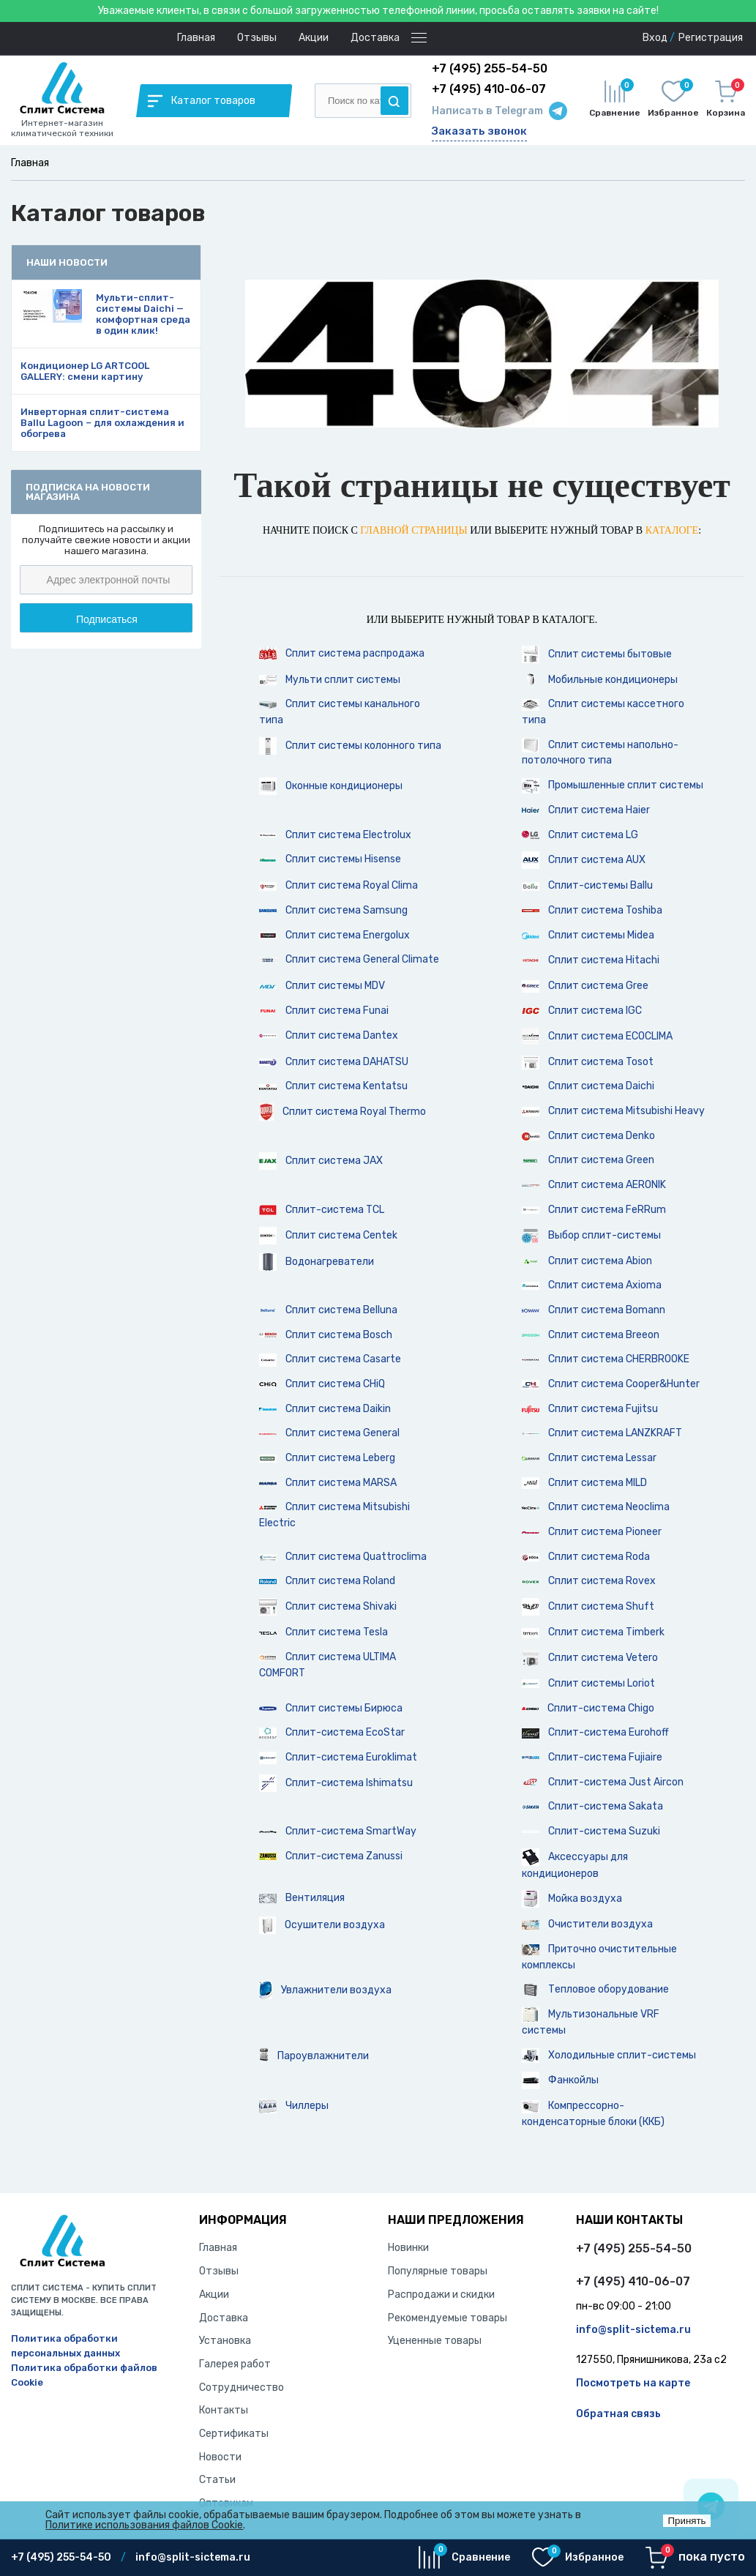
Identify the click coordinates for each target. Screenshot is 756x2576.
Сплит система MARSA (328, 1482)
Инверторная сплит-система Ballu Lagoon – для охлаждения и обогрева (102, 422)
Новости (220, 2457)
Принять (686, 2520)
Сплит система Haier (586, 810)
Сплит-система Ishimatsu (336, 1783)
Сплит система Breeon (590, 1335)
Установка (225, 2340)
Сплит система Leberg (327, 1458)
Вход (655, 37)
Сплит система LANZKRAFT (602, 1433)
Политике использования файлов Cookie (144, 2525)
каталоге (671, 530)
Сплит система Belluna (328, 1310)
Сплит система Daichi (588, 1086)
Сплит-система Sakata (592, 1806)
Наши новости (67, 262)
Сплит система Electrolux (335, 835)
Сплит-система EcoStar (332, 1732)
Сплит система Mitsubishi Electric (334, 1515)
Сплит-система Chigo (588, 1708)
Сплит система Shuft (588, 1607)
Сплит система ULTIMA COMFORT (327, 1665)
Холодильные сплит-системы (609, 2055)
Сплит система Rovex (589, 1581)
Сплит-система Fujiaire (592, 1757)
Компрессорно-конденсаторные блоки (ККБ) (593, 2113)
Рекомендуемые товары (447, 2318)
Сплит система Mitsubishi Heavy (613, 1111)
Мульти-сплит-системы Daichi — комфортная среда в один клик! (143, 314)
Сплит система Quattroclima (343, 1556)
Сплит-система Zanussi (331, 1856)
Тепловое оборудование (595, 1989)
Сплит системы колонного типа (350, 746)
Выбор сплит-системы (591, 1235)
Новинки (408, 2247)
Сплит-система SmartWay (337, 1831)
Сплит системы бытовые (597, 654)
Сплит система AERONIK (594, 1185)
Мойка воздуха (572, 1899)
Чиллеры (294, 2106)
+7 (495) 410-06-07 (633, 2281)
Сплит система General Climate (349, 959)
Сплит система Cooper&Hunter (611, 1384)
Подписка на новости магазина (88, 492)
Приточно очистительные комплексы (599, 1957)
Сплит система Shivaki (328, 1607)
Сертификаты (234, 2433)
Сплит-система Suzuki (591, 1831)
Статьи (217, 2480)
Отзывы (257, 38)
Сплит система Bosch (325, 1335)
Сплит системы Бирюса (331, 1708)
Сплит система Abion (587, 1261)
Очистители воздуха (587, 1924)
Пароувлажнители (314, 2056)
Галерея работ (235, 2364)
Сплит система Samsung (333, 910)
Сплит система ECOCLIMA (597, 1036)
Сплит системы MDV (322, 985)
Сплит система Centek (328, 1235)
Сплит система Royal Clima (338, 885)
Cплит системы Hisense (330, 859)
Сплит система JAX (321, 1161)
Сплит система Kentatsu (333, 1086)
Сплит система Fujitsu (590, 1409)
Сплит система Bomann (593, 1310)
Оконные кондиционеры (331, 786)
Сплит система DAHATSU (333, 1062)
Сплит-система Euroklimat (338, 1757)
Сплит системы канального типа (339, 712)
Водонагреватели (316, 1262)
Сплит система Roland (327, 1581)
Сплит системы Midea (588, 935)
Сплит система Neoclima (596, 1507)
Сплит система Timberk (593, 1632)
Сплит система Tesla (323, 1632)
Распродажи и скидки (441, 2294)
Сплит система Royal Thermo (342, 1112)
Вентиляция (302, 1898)
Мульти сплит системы (329, 679)
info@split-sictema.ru (633, 2329)
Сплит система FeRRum (594, 1209)
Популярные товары (437, 2271)
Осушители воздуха (322, 1925)
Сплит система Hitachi (590, 960)
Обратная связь (618, 2414)
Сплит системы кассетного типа (603, 712)
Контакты (223, 2410)
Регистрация (710, 37)
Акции (314, 38)
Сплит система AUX (583, 860)
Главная (196, 38)
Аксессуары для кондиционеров (575, 1864)
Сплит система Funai (324, 1010)
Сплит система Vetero (590, 1658)
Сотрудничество (241, 2387)
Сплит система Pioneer (592, 1532)
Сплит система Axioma (592, 1285)
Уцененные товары (435, 2340)
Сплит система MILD (584, 1482)
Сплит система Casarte (330, 1359)
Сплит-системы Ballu (587, 885)
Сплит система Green (588, 1160)
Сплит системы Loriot (588, 1683)
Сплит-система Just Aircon (603, 1782)
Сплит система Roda (586, 1556)
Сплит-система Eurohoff (595, 1732)
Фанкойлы (560, 2080)
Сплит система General (329, 1433)
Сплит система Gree (585, 986)
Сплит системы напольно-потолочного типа (600, 752)
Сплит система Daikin (325, 1409)
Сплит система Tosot (588, 1062)
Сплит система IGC (582, 1010)
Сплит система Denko (588, 1136)
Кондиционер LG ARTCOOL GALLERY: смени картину (84, 371)
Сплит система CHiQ (322, 1384)
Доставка (375, 38)
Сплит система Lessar (589, 1458)
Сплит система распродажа (341, 653)
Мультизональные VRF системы (590, 2021)
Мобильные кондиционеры (600, 680)
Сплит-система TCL (321, 1209)
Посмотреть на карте (633, 2383)
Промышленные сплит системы (612, 786)
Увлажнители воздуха (325, 1990)
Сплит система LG (580, 835)
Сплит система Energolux (334, 935)
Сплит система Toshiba (592, 910)
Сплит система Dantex (328, 1035)
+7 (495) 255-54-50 (634, 2248)
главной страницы (413, 530)
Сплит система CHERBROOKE (605, 1359)
